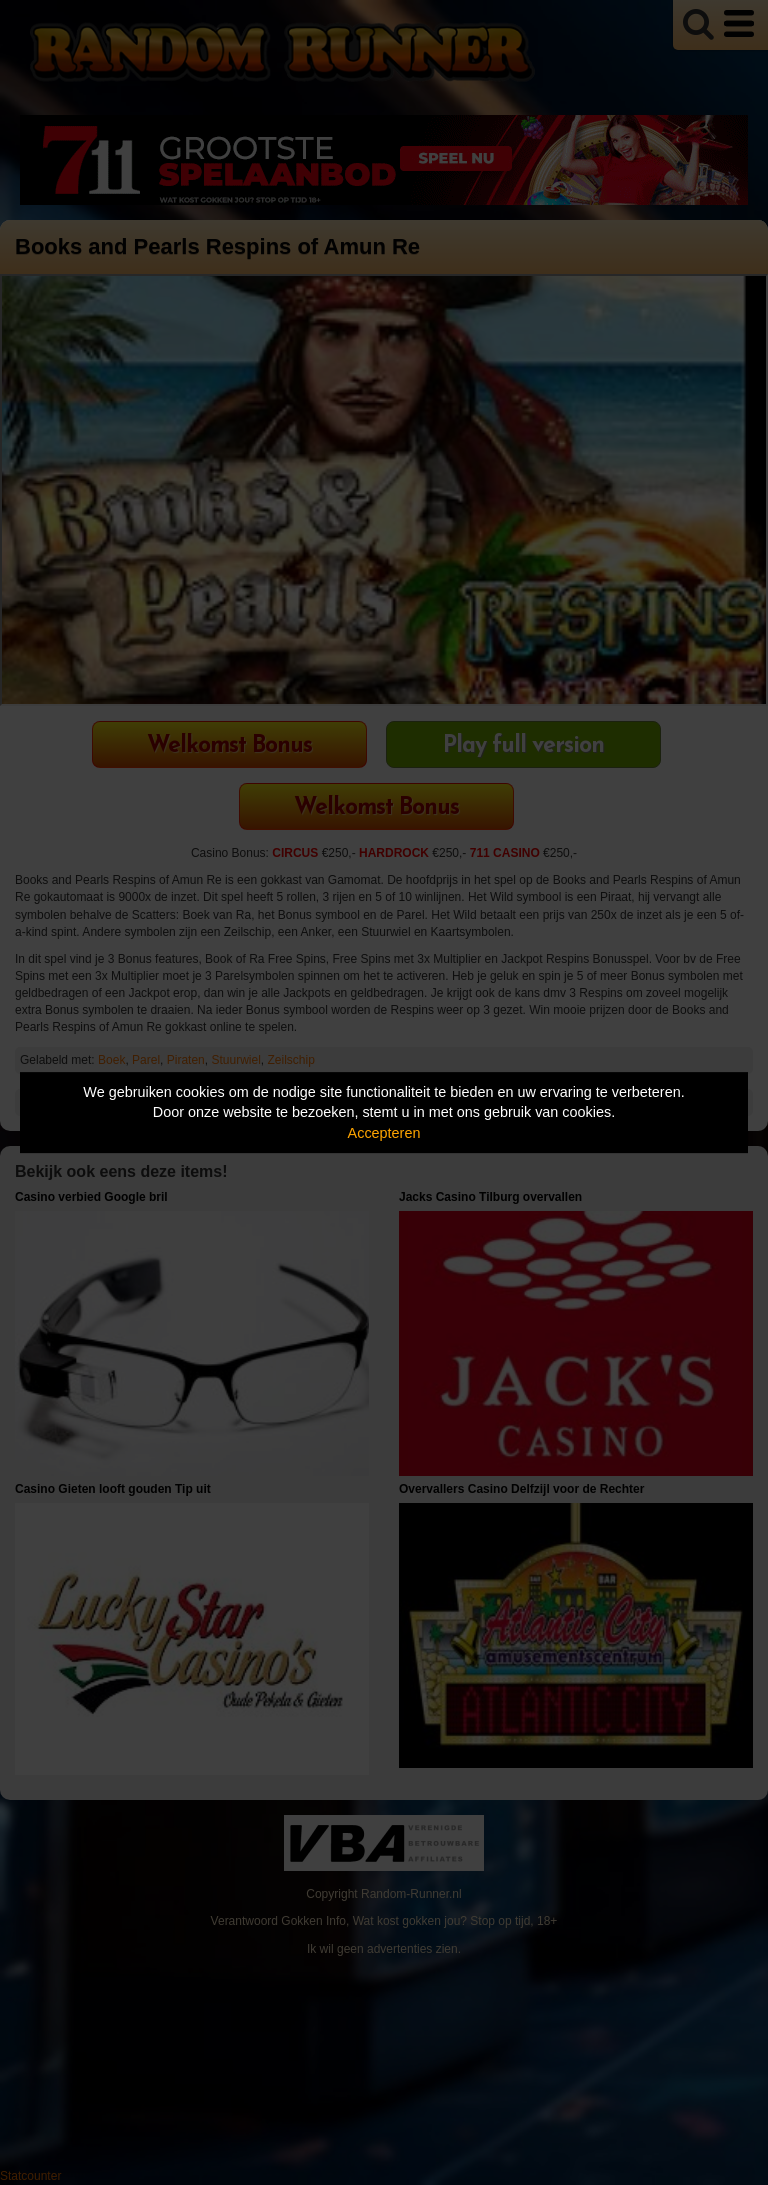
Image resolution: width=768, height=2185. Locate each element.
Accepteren (384, 1133)
